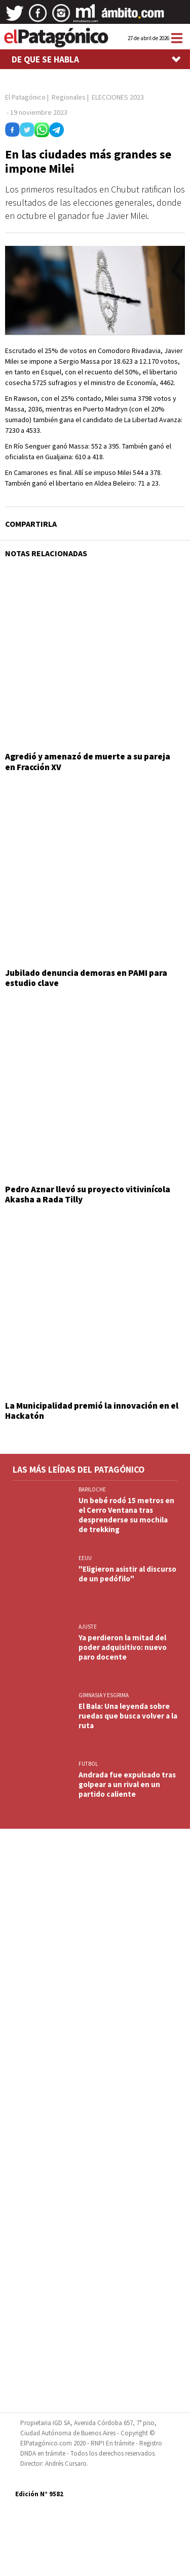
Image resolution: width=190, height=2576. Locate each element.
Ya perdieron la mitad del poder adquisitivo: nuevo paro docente (123, 1647)
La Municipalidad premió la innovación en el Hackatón (91, 1410)
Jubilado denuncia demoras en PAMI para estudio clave (86, 978)
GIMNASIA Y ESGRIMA (104, 1695)
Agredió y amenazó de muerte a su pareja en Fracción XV (87, 761)
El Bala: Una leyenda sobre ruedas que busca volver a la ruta (128, 1715)
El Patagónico (25, 97)
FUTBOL (88, 1763)
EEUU (85, 1558)
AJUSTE (88, 1626)
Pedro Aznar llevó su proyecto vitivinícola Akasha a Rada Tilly (87, 1194)
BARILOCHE (92, 1489)
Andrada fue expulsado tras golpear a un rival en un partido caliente (127, 1784)
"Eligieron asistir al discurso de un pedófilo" (127, 1573)
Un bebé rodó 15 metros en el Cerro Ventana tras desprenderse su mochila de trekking (126, 1515)
